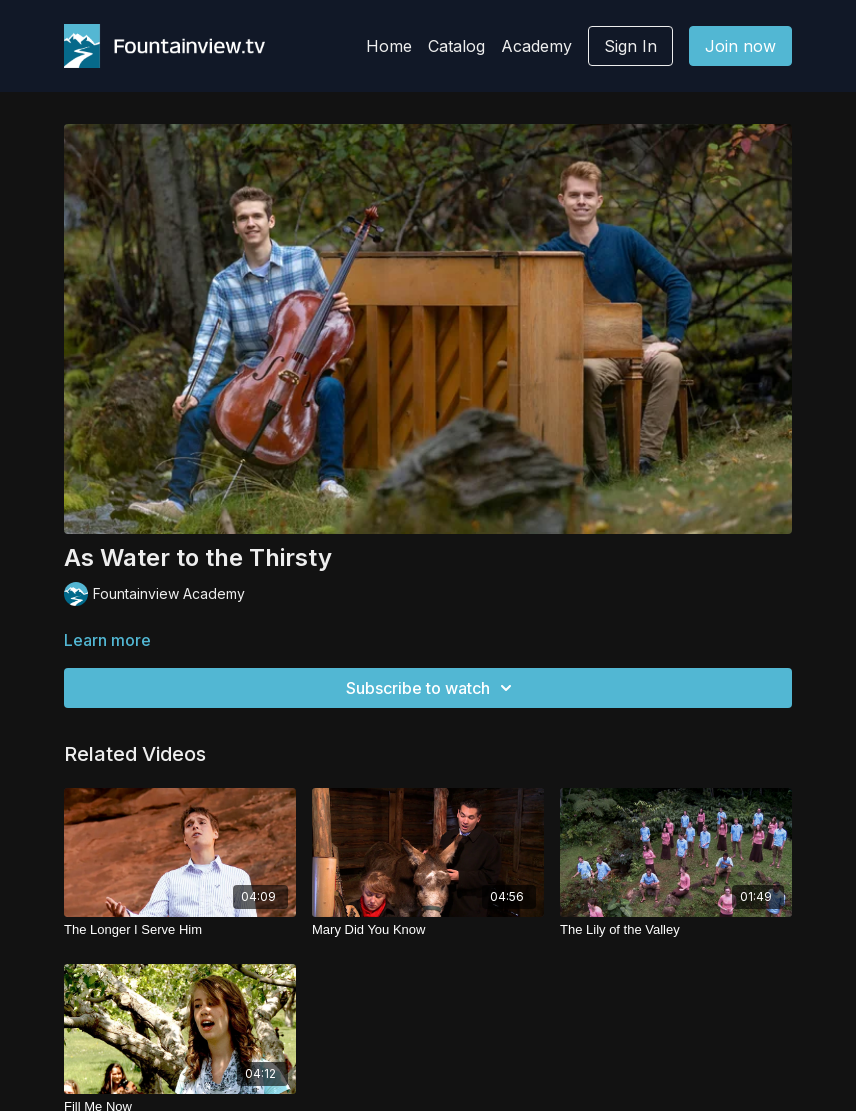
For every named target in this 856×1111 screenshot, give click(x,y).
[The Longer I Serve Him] (180, 930)
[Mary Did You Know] (428, 930)
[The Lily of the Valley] (676, 930)
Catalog (456, 46)
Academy (536, 46)
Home (389, 46)
